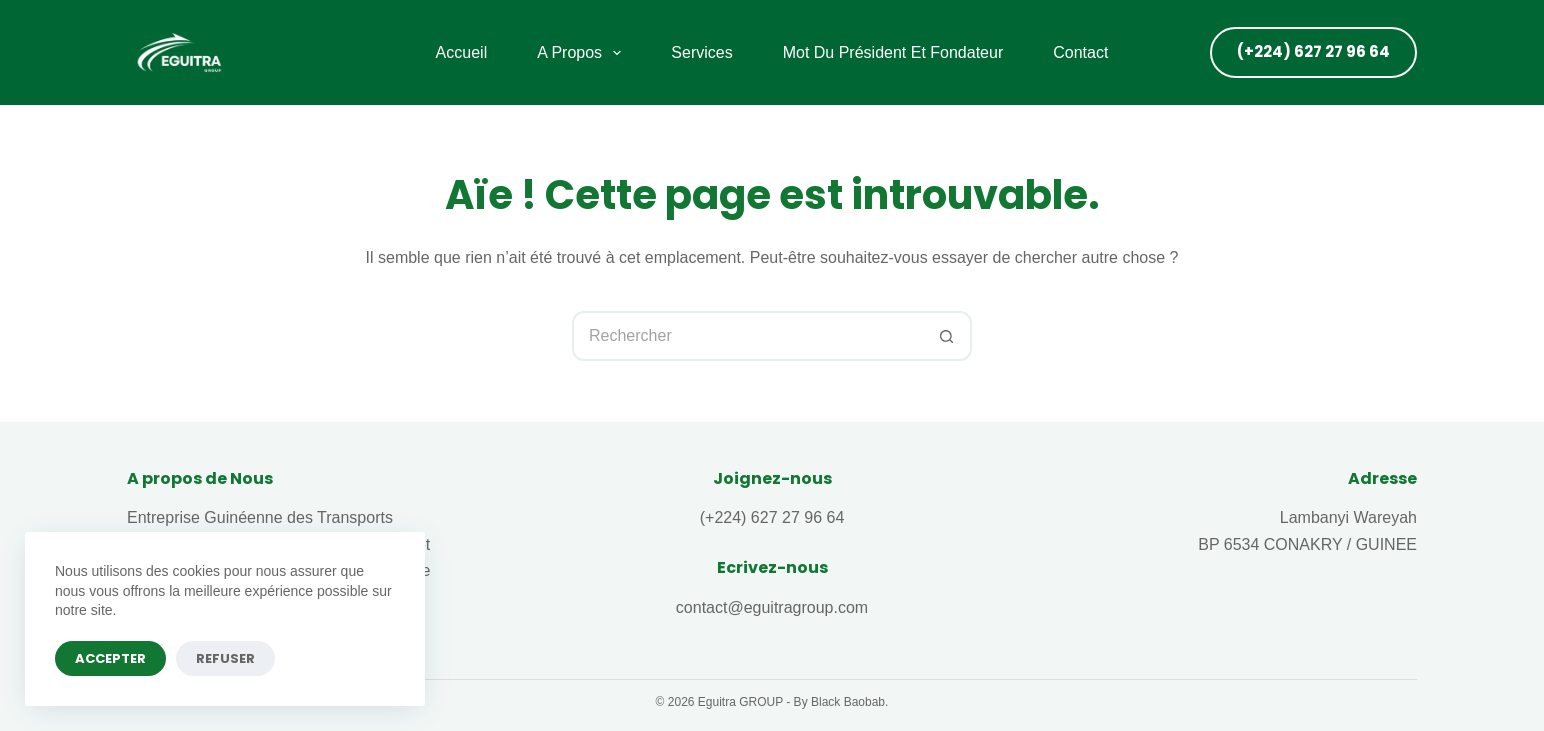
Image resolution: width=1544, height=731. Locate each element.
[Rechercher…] (747, 336)
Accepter (110, 658)
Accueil (462, 52)
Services (701, 52)
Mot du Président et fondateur (893, 52)
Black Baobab (848, 702)
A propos (583, 53)
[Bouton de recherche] (947, 336)
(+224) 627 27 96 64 (1313, 51)
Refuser (225, 658)
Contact (1080, 52)
